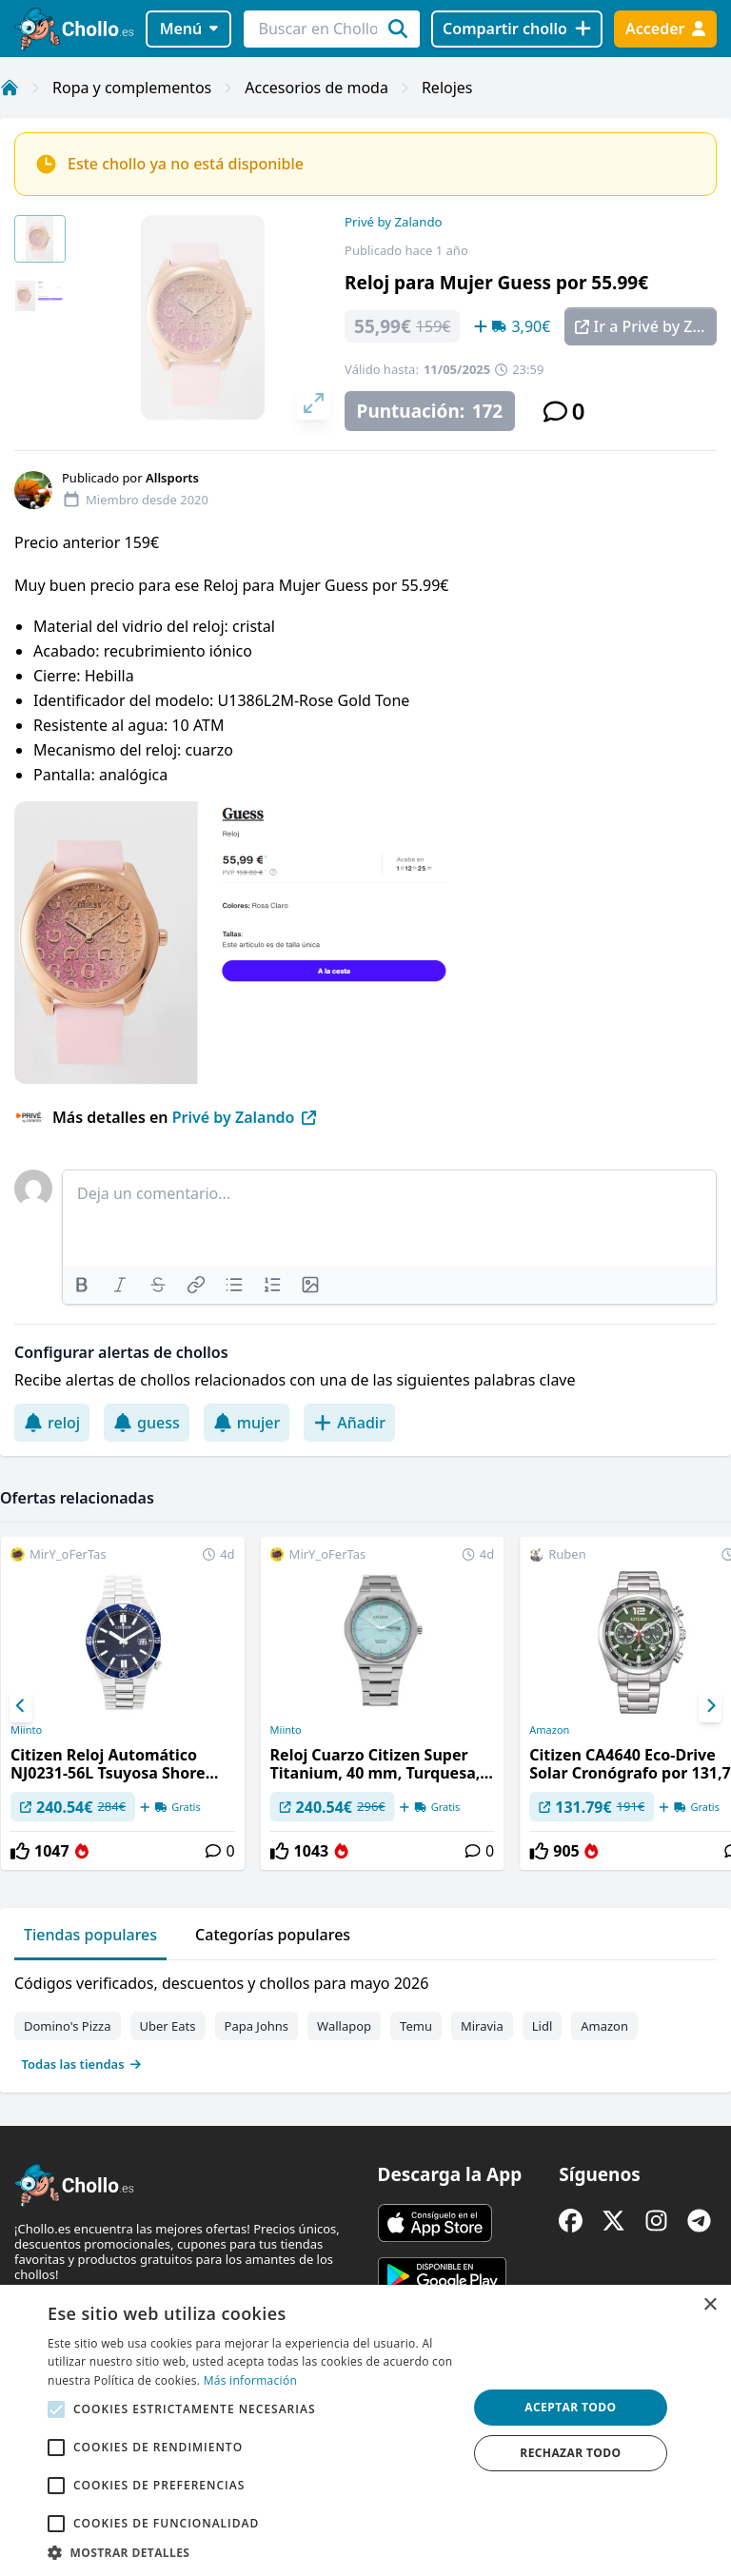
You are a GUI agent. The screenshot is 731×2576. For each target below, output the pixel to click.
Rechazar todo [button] (570, 2453)
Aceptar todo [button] (570, 2407)
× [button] (709, 2305)
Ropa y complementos (131, 87)
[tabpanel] (365, 2019)
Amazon (604, 2026)
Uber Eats (168, 2026)
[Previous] (21, 1706)
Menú (189, 28)
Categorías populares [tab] (272, 1934)
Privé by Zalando (393, 221)
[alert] (365, 2430)
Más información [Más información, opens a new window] (250, 2380)
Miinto (26, 1730)
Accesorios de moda (316, 87)
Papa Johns (257, 2026)
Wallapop (344, 2026)
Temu (416, 2026)
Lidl (542, 2026)
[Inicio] (9, 87)
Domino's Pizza (67, 2026)
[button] (251, 2552)
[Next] (710, 1706)
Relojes (447, 87)
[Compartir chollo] (516, 29)
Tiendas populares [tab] (90, 1934)
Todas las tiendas (82, 2064)
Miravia (482, 2026)
